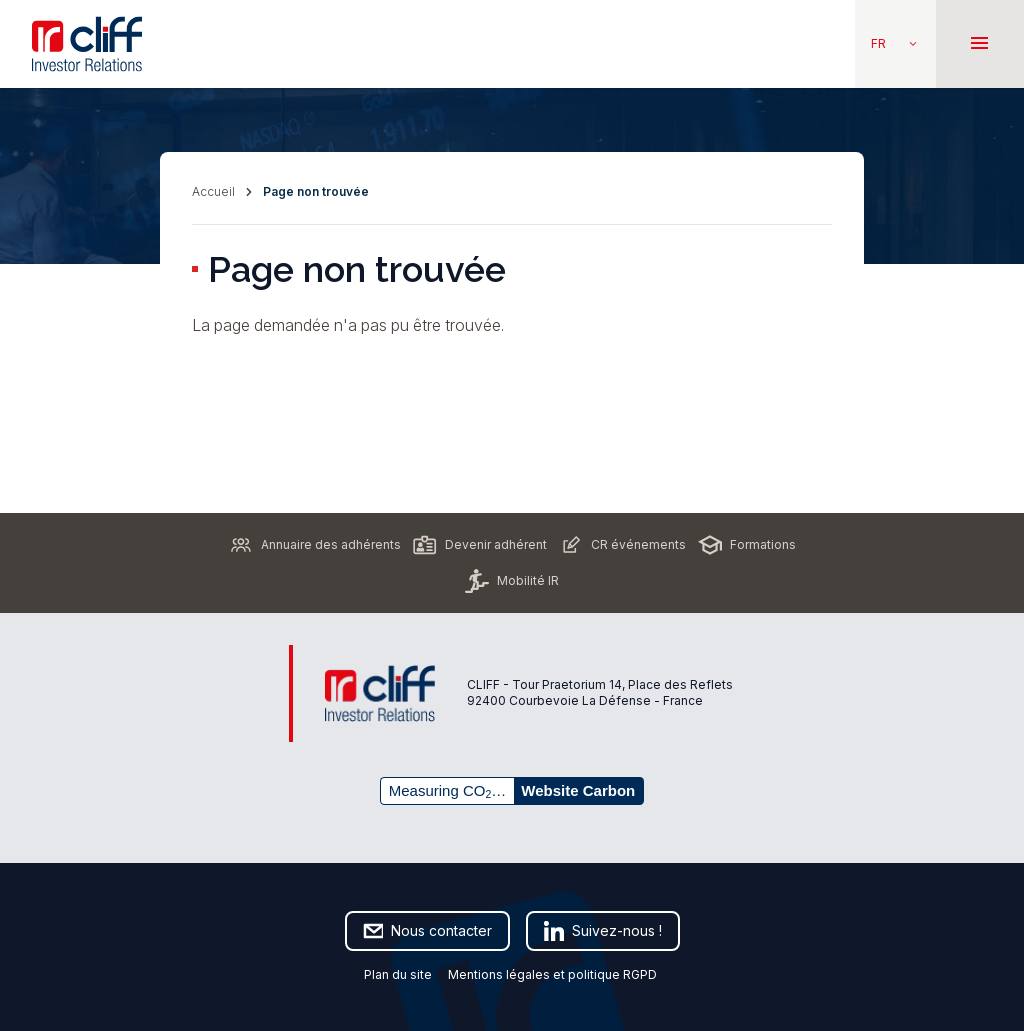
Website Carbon (578, 790)
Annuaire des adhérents (315, 545)
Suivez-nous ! (603, 931)
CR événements (622, 545)
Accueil (213, 191)
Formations (747, 545)
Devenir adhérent (480, 545)
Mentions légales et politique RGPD (554, 974)
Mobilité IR (512, 581)
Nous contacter (427, 931)
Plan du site (398, 974)
